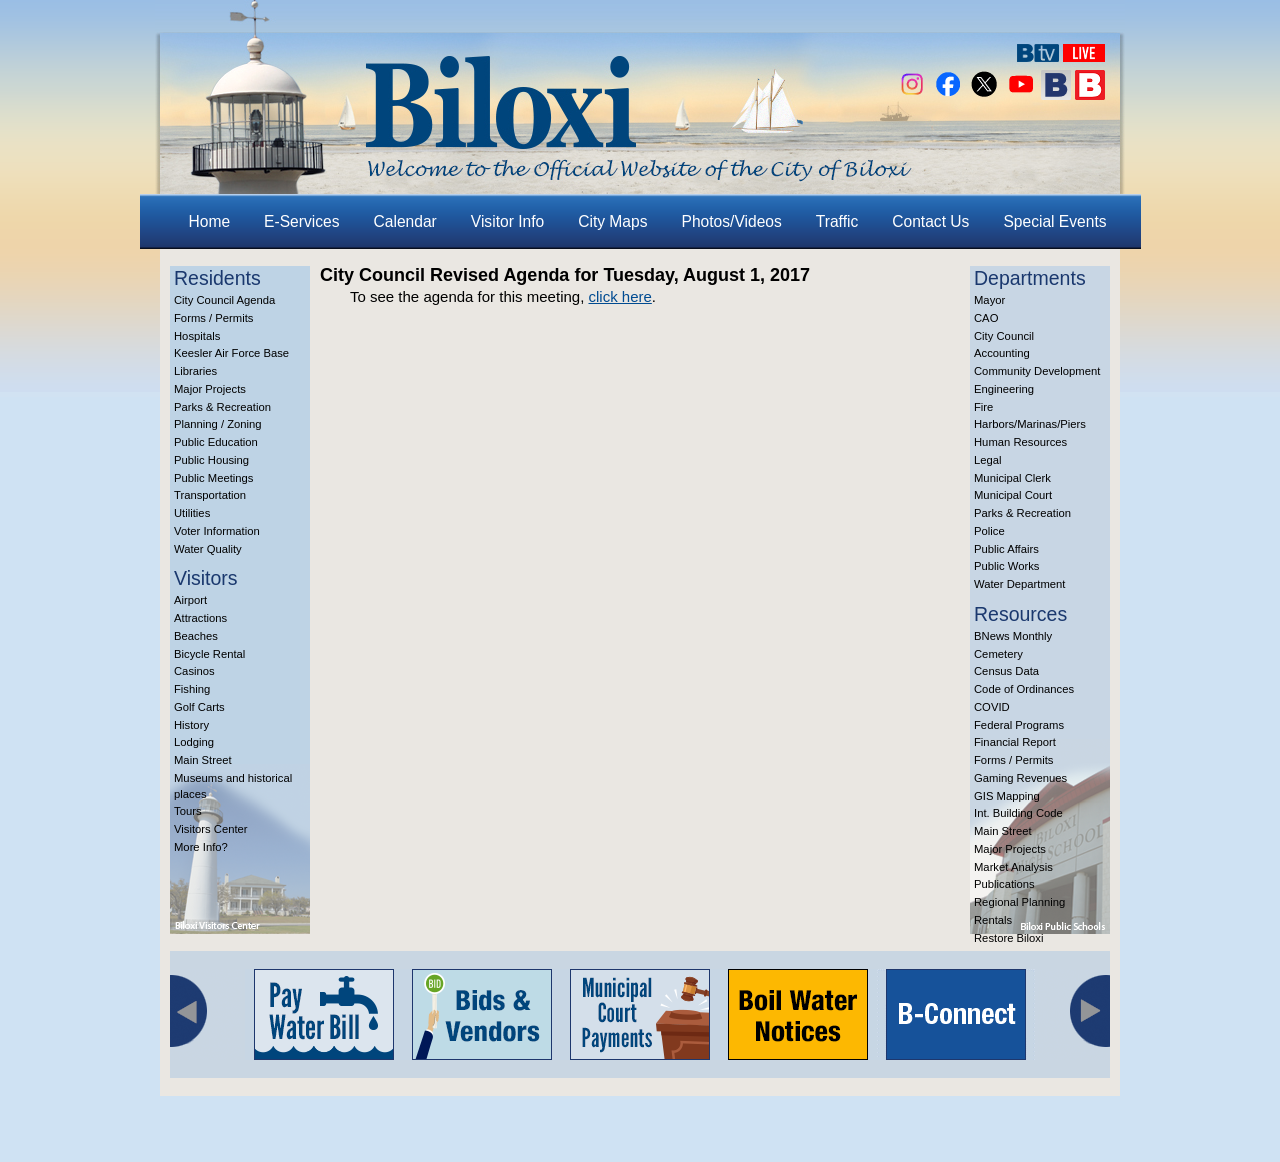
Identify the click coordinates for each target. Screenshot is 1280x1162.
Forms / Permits (213, 318)
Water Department (1020, 584)
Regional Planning (1019, 902)
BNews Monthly (1013, 636)
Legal (988, 460)
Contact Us (930, 221)
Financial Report (1015, 742)
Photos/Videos (732, 221)
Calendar (405, 221)
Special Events (1054, 221)
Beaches (196, 636)
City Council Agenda (224, 300)
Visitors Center (211, 829)
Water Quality (208, 549)
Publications (1004, 884)
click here (619, 296)
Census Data (1006, 671)
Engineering (1004, 389)
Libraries (195, 371)
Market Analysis (1013, 867)
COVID (992, 707)
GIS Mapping (1007, 796)
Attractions (200, 618)
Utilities (192, 513)
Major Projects (210, 389)
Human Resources (1020, 442)
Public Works (1006, 566)
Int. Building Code (1018, 813)
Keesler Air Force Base (231, 353)
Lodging (194, 742)
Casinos (194, 671)
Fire (983, 407)
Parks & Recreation (222, 407)
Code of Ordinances (1024, 689)
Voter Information (217, 531)
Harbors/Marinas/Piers (1030, 424)
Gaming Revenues (1020, 778)
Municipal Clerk (1012, 478)
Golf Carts (199, 707)
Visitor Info (507, 221)
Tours (188, 811)
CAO (986, 318)
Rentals (993, 920)
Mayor (989, 300)
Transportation (210, 495)
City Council (1004, 336)
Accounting (1002, 353)
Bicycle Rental (209, 654)
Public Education (216, 442)
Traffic (837, 221)
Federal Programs (1019, 725)
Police (989, 531)
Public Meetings (213, 478)
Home (210, 221)
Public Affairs (1006, 549)
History (191, 725)
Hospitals (197, 336)
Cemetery (998, 654)
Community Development (1037, 371)
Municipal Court (1013, 495)
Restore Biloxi (1008, 938)
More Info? (201, 847)
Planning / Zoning (218, 424)
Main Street (203, 760)
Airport (190, 600)
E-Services (301, 221)
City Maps (612, 221)
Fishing (192, 689)
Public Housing (211, 460)
